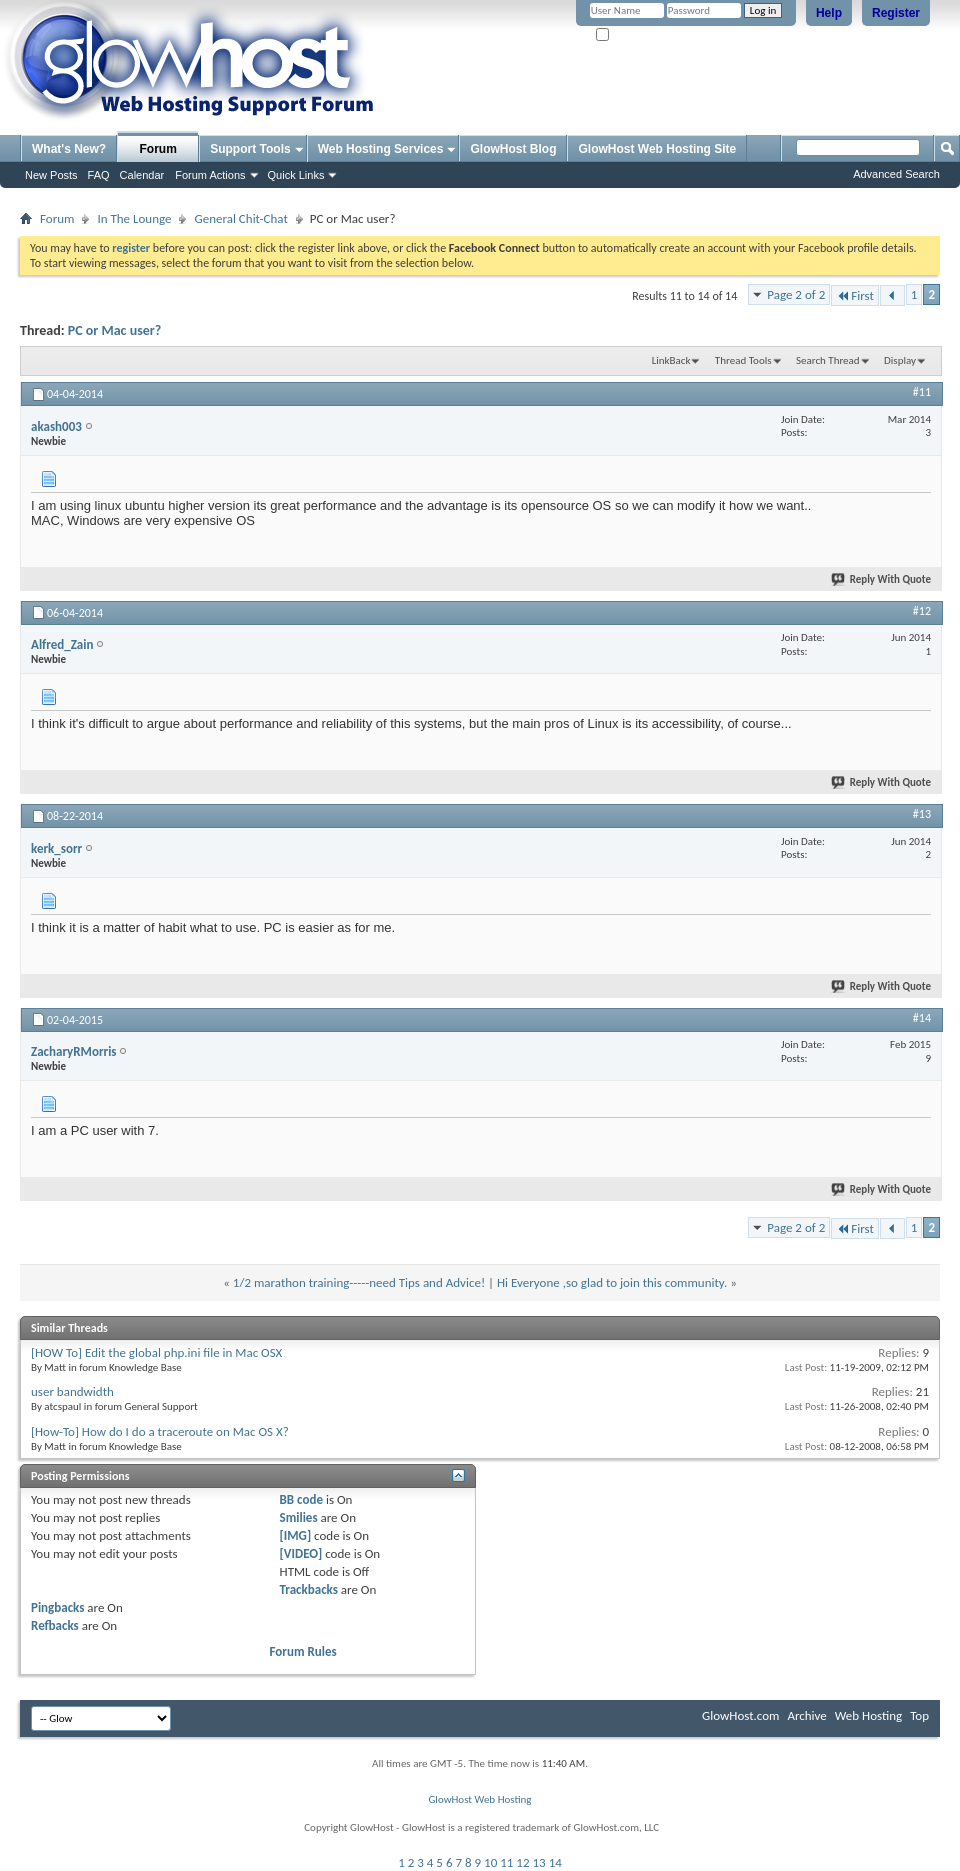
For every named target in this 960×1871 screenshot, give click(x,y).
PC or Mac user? (114, 330)
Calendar (142, 175)
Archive (806, 1715)
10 (490, 1862)
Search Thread (828, 360)
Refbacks (55, 1625)
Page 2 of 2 (796, 294)
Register (896, 13)
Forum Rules (303, 1651)
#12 (922, 611)
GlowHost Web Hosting (479, 1799)
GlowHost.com (740, 1715)
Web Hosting (868, 1715)
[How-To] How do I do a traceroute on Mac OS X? (160, 1431)
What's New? (69, 149)
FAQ (99, 175)
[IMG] (296, 1535)
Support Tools (250, 149)
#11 (922, 392)
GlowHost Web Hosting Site (657, 149)
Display (900, 360)
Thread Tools (743, 360)
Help (829, 13)
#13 (922, 814)
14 (555, 1862)
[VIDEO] (301, 1553)
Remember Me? (639, 35)
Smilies (299, 1517)
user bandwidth (72, 1391)
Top (919, 1715)
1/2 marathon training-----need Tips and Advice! (359, 1282)
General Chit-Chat (240, 218)
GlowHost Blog (513, 149)
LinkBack (671, 360)
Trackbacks (309, 1589)
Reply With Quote (882, 579)
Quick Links (296, 175)
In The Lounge (134, 218)
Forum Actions (210, 175)
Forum (158, 149)
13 (539, 1862)
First (855, 295)
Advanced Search (896, 174)
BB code (301, 1499)
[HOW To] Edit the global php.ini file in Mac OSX (156, 1352)
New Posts (51, 175)
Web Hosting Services (381, 149)
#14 (922, 1018)
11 (506, 1862)
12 (522, 1862)
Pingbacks (57, 1607)
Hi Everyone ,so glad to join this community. (612, 1282)
